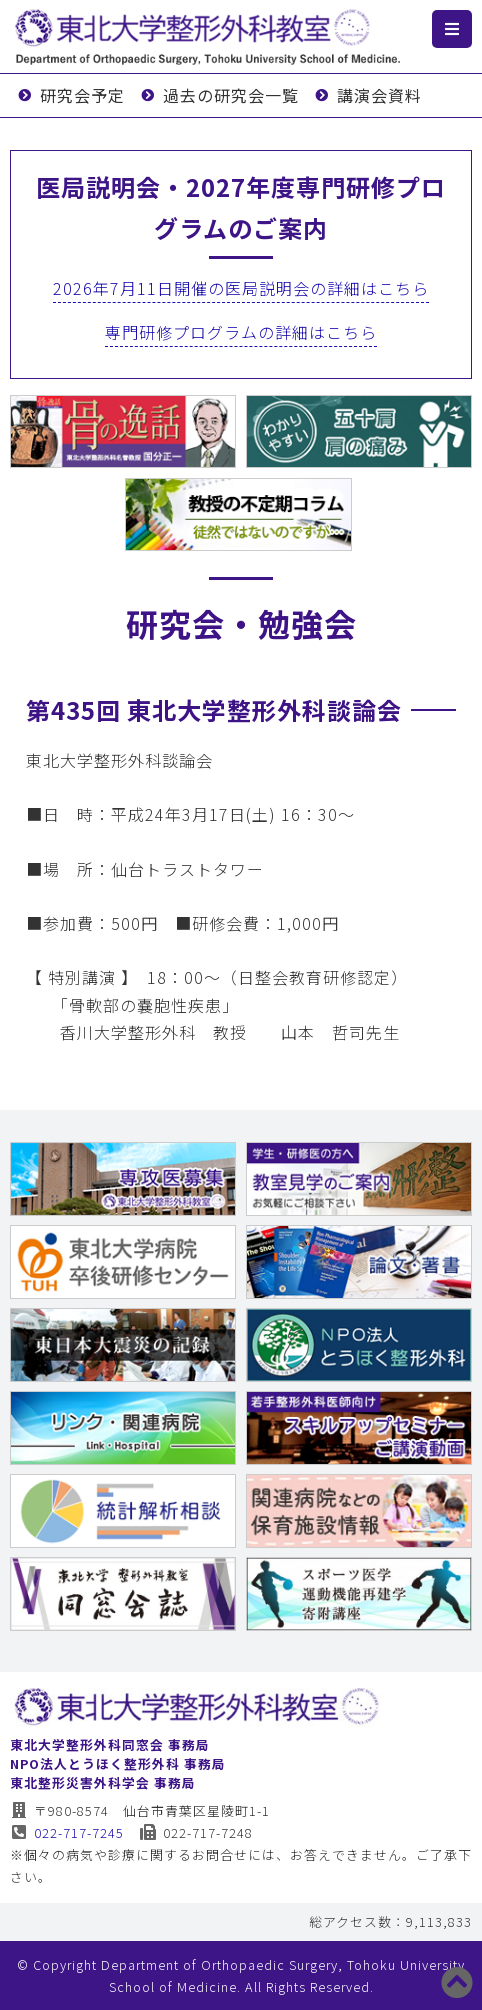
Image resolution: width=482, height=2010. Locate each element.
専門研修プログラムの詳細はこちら (241, 332)
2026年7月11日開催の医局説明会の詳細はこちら (241, 288)
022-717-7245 (67, 1832)
